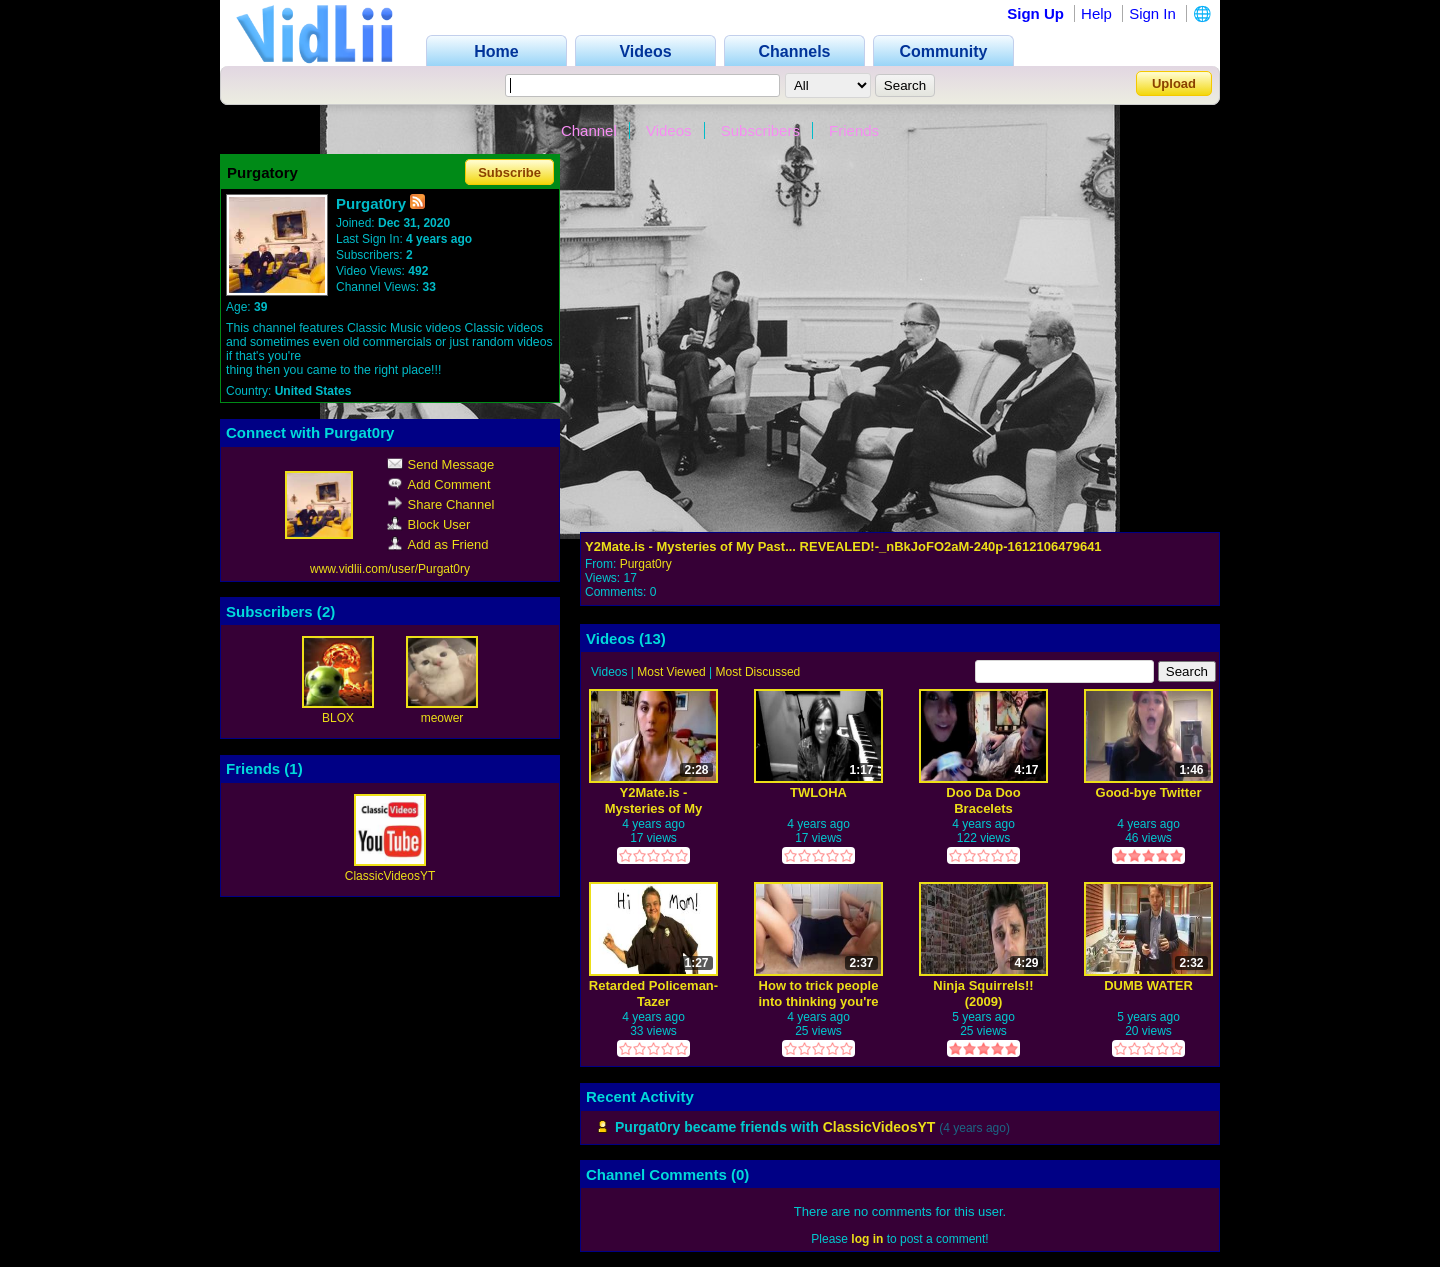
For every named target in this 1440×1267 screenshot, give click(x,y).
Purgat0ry (646, 564)
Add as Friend (438, 544)
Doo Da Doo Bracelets (983, 800)
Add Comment (439, 484)
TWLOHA (818, 792)
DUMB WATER (1148, 985)
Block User (429, 524)
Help (1096, 13)
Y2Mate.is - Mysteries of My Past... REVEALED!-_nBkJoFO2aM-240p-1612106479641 (843, 546)
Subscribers (760, 130)
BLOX (338, 718)
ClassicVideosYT (390, 876)
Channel (589, 130)
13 (652, 638)
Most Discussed (758, 672)
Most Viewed (671, 672)
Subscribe (509, 172)
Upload (1174, 83)
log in (867, 1239)
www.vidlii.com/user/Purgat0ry (390, 569)
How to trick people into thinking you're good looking (818, 993)
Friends (854, 130)
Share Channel (441, 504)
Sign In (1152, 13)
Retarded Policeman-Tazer (653, 993)
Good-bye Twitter (1149, 792)
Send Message (441, 464)
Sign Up (1035, 13)
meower (442, 718)
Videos (669, 130)
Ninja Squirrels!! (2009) (983, 993)
